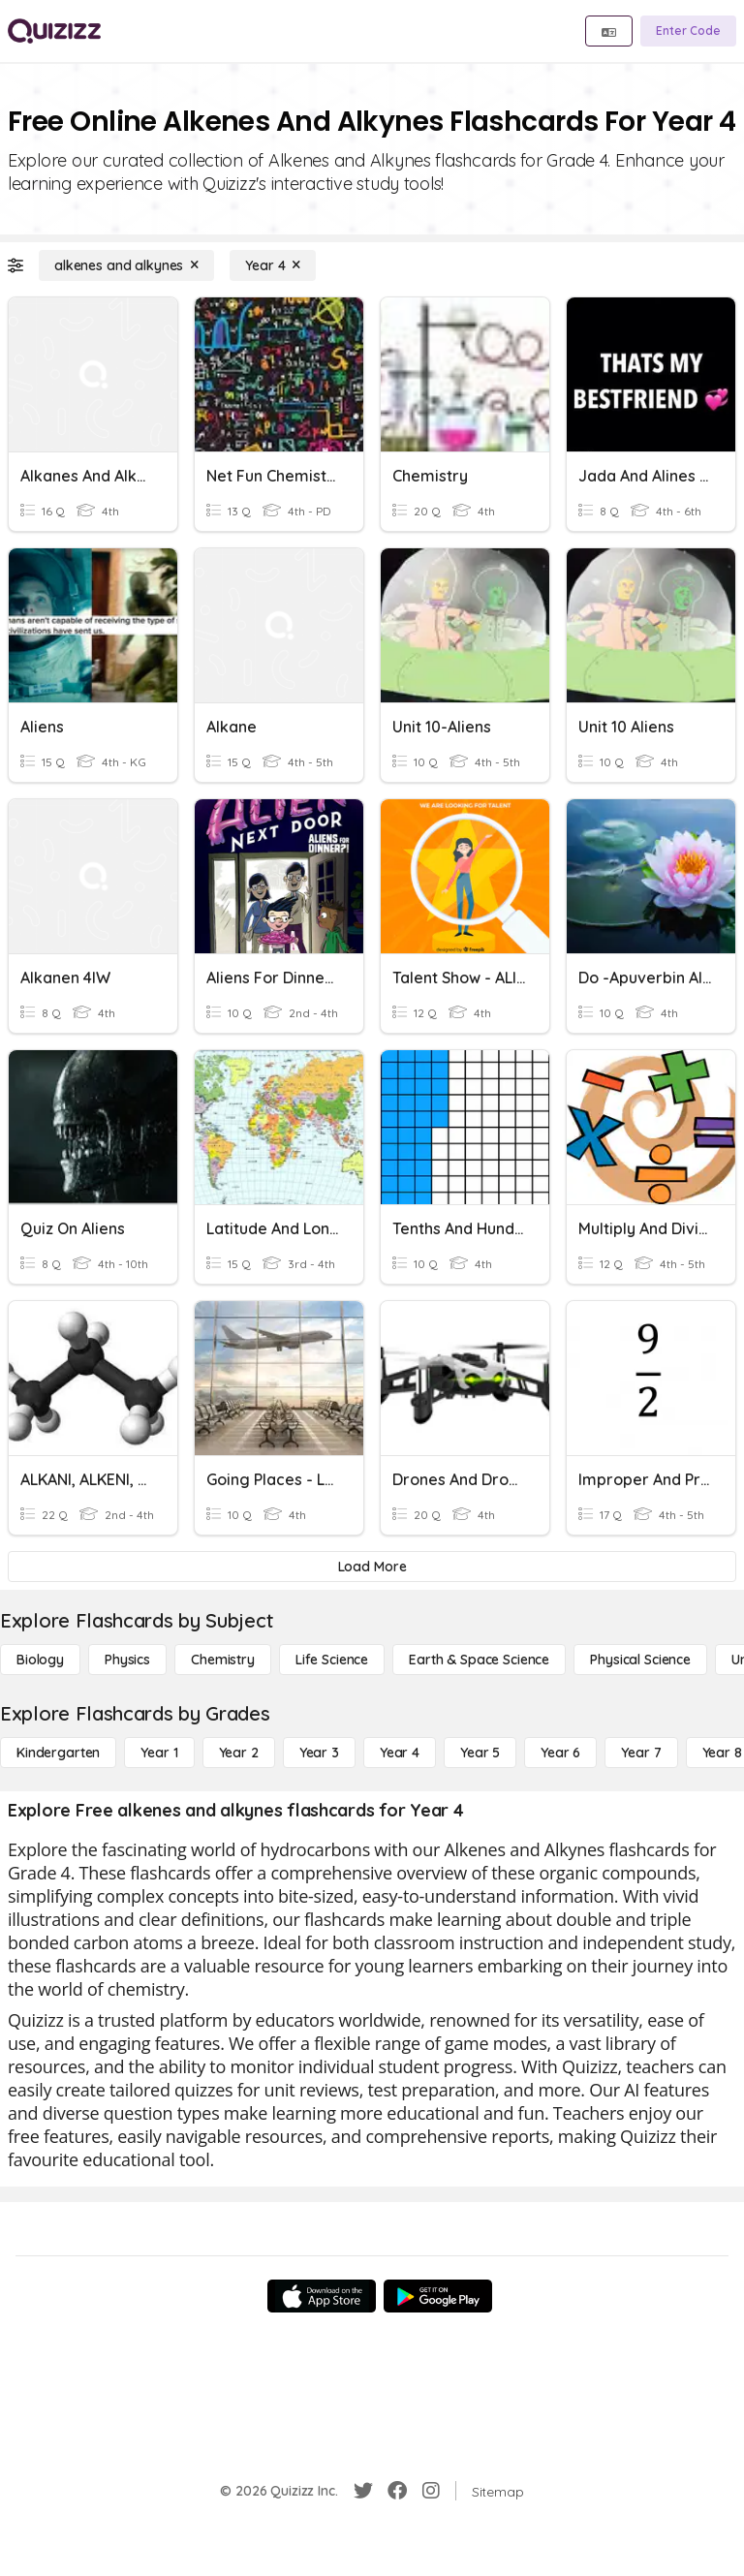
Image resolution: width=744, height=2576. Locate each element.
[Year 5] (480, 1752)
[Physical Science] (640, 1659)
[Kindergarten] (58, 1752)
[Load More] (372, 1566)
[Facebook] (397, 2490)
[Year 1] (159, 1752)
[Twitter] (363, 2490)
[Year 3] (319, 1752)
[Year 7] (640, 1752)
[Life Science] (332, 1659)
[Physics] (127, 1659)
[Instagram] (431, 2490)
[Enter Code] (688, 31)
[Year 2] (238, 1752)
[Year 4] (273, 265)
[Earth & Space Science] (479, 1659)
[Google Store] (438, 2296)
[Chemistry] (222, 1659)
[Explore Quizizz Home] (54, 31)
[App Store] (321, 2296)
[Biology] (40, 1659)
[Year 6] (560, 1752)
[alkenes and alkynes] (126, 265)
